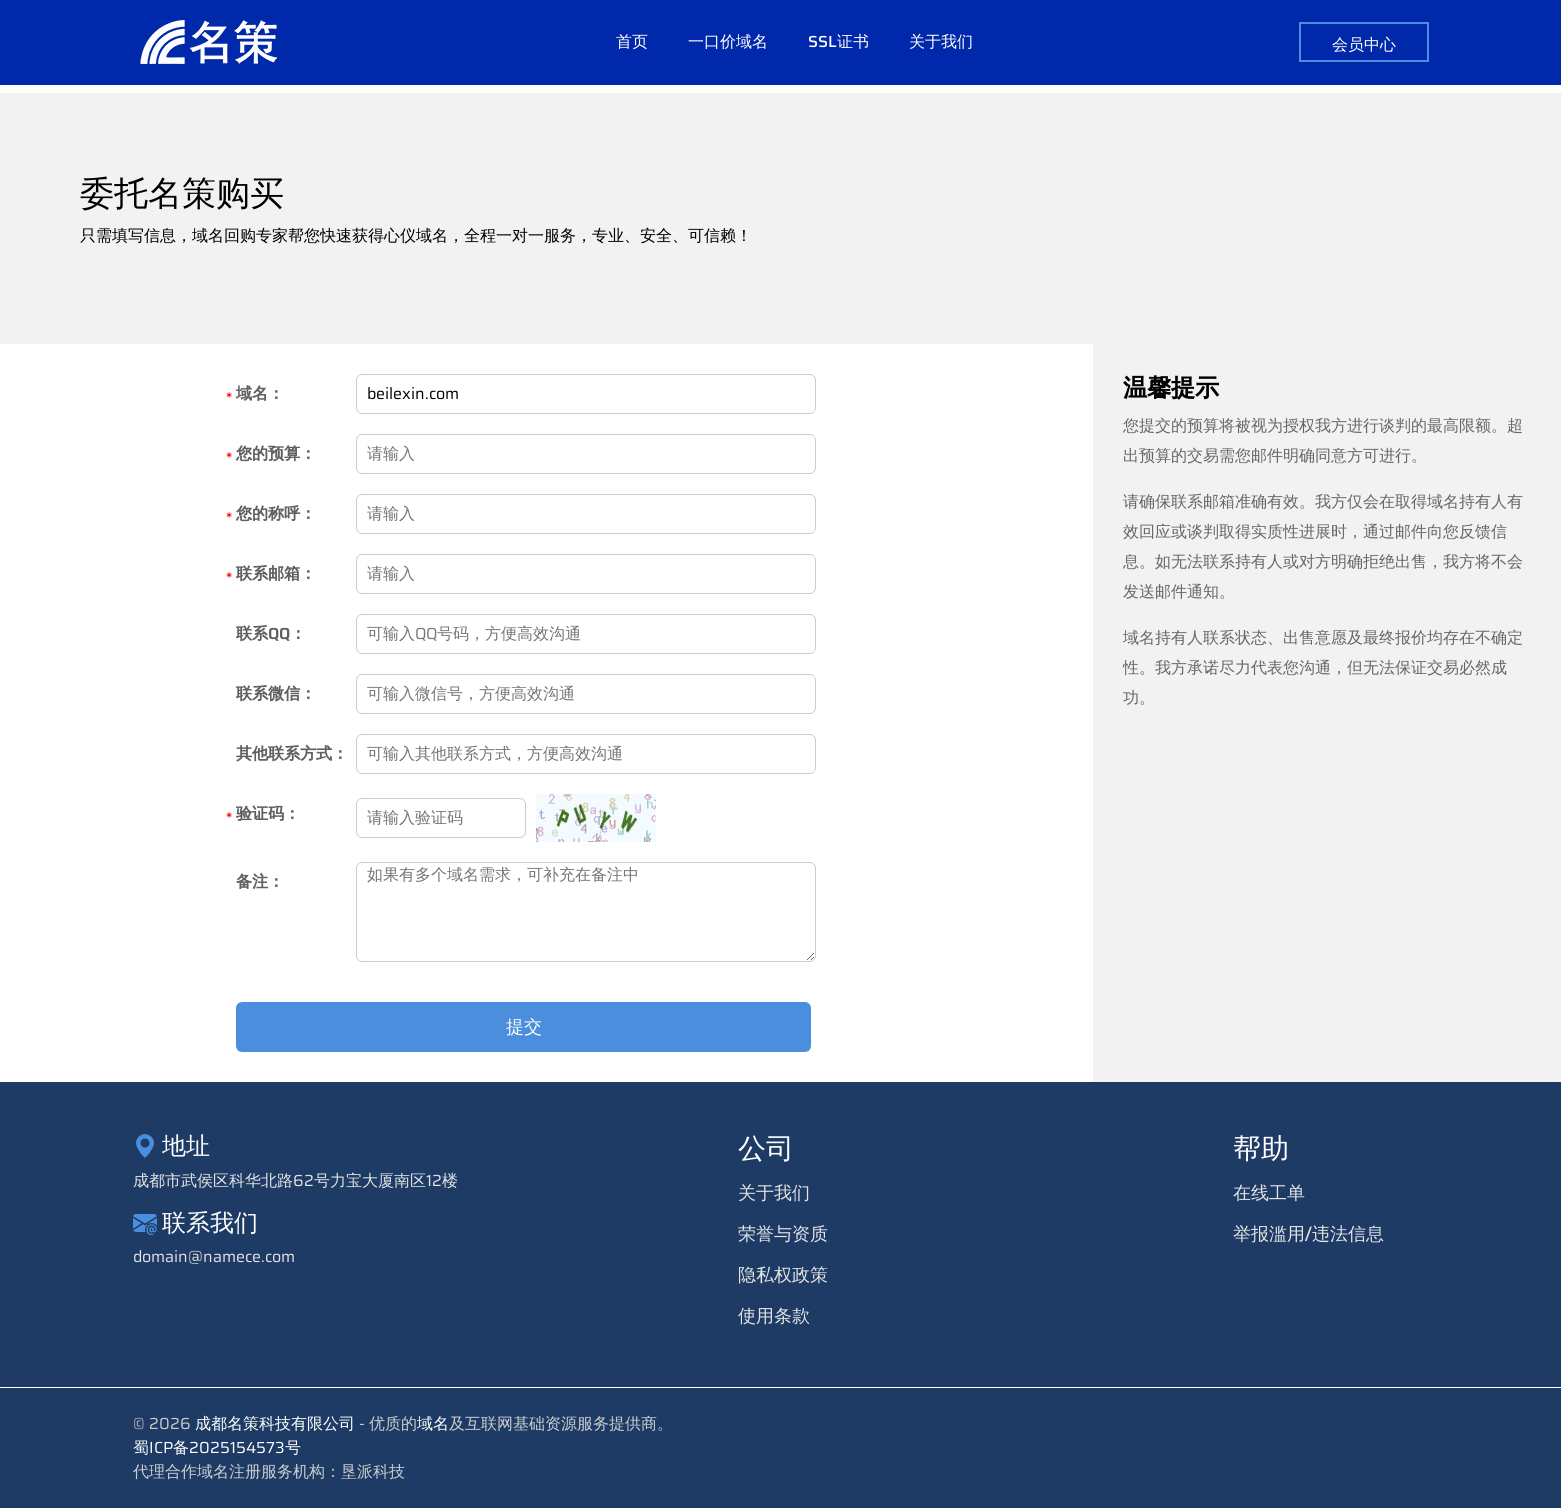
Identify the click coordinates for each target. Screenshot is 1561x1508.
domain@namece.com (214, 1257)
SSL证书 (838, 47)
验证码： (268, 815)
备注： (260, 881)
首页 (632, 47)
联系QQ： (271, 633)
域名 (433, 1423)
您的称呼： (276, 515)
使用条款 (774, 1316)
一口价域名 (728, 47)
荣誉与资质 (783, 1234)
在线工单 (1269, 1193)
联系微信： (276, 693)
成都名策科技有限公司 (275, 1423)
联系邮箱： (276, 575)
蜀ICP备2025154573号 (217, 1447)
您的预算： (276, 455)
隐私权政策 (783, 1275)
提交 (526, 1027)
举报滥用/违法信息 (1308, 1234)
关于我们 (941, 47)
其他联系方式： (292, 753)
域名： (260, 395)
